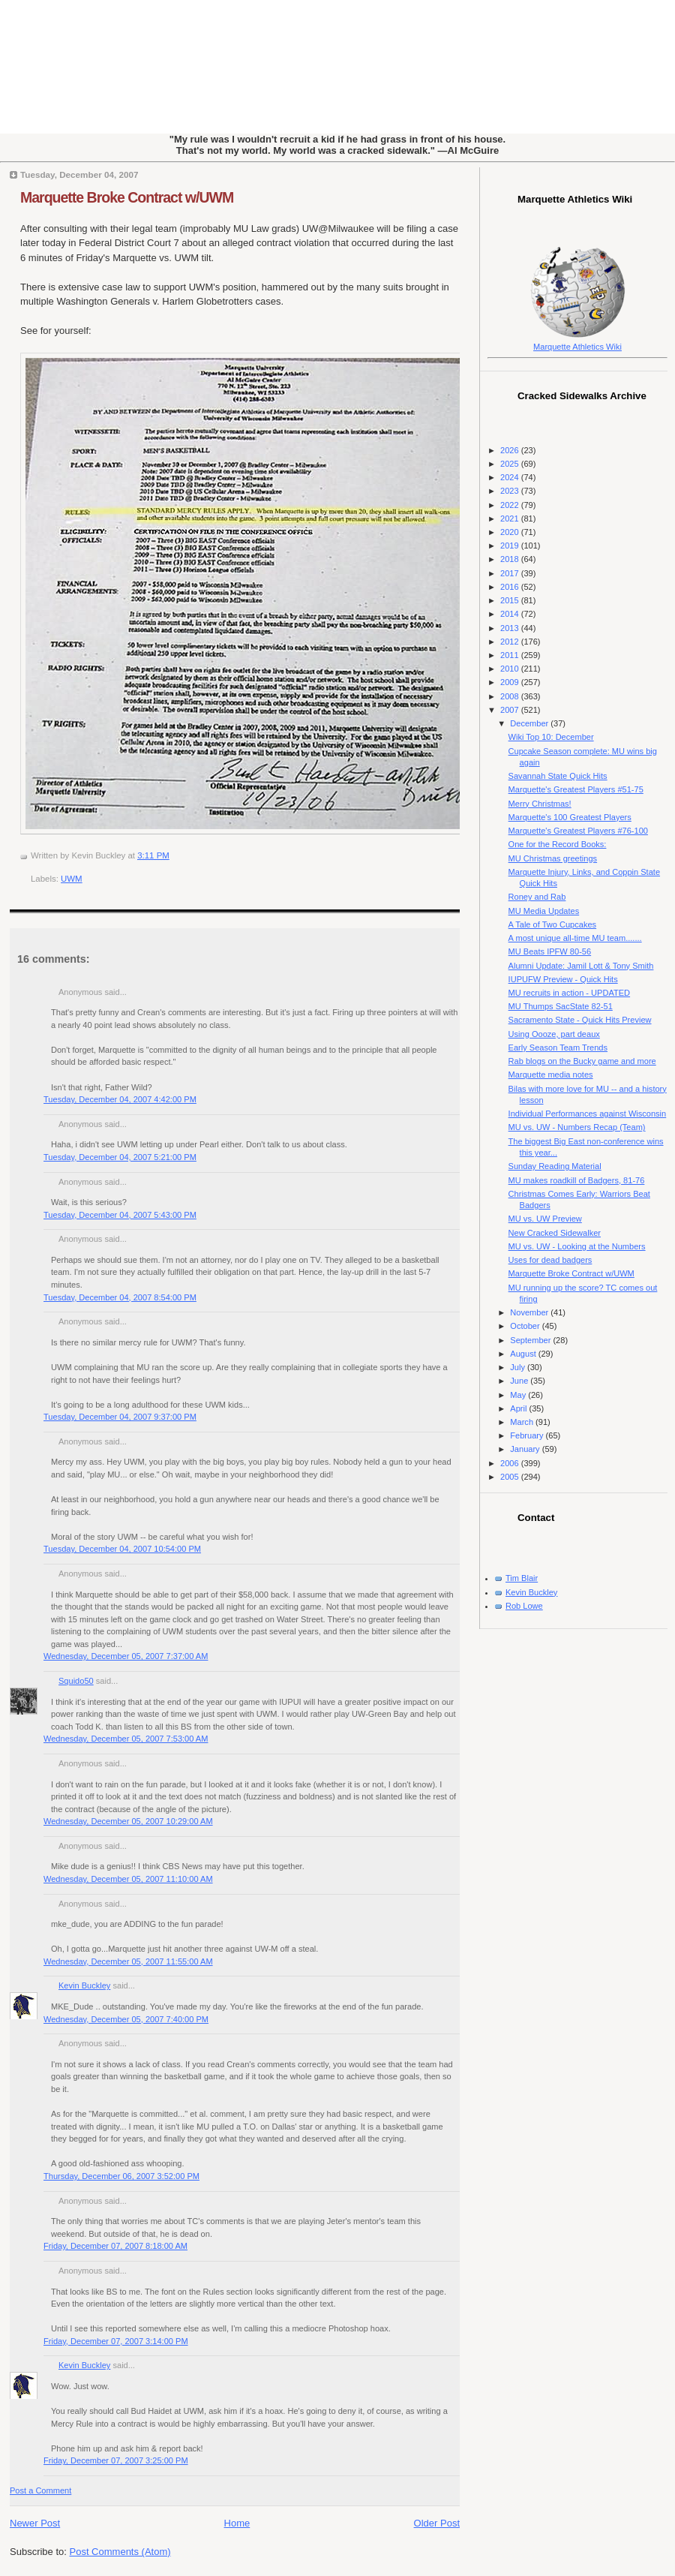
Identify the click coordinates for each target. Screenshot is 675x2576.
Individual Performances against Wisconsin (587, 1113)
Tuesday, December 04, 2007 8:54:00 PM (120, 1297)
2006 (510, 1463)
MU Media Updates (544, 910)
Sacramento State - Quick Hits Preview (580, 1019)
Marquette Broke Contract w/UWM (126, 197)
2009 (510, 682)
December (530, 723)
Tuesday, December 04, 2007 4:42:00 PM (120, 1099)
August (524, 1353)
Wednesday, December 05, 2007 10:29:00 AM (128, 1821)
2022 (510, 504)
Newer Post (35, 2523)
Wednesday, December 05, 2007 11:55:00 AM (128, 1961)
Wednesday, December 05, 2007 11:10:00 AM (128, 1878)
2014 (510, 613)
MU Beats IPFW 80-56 (550, 951)
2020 (510, 532)
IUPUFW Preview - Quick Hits (563, 979)
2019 (510, 545)
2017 (510, 573)
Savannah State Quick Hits (558, 775)
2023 (510, 490)
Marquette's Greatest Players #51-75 (576, 789)
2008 (510, 696)
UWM (71, 878)
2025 (510, 463)
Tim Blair (522, 1578)
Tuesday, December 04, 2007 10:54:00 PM (122, 1548)
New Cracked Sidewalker (554, 1232)
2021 (510, 518)
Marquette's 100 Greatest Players (570, 817)
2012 (510, 641)
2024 (510, 477)
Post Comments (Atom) (120, 2551)
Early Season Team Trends (558, 1047)
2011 (510, 655)
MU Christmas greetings (552, 858)
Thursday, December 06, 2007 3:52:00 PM (122, 2176)
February (527, 1435)
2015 (510, 600)
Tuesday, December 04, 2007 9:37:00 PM (120, 1416)
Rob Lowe (524, 1605)
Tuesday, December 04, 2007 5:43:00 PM (120, 1214)
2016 (510, 586)
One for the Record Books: (557, 844)
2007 (510, 709)
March (523, 1421)
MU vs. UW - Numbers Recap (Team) (577, 1127)
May (519, 1394)
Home (237, 2523)
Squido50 (76, 1680)
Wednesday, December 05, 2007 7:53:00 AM (126, 1738)
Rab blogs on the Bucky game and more (582, 1061)
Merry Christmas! (540, 803)
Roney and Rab (537, 896)
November (530, 1312)
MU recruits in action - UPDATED (569, 992)
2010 (510, 668)
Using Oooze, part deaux (554, 1034)
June (520, 1380)
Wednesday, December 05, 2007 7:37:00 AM (126, 1656)
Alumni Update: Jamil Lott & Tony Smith (581, 965)
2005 (510, 1476)
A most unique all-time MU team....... (575, 937)
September (531, 1340)
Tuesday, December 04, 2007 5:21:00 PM (120, 1157)
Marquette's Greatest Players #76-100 (578, 830)
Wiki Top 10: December (551, 736)
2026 (510, 450)
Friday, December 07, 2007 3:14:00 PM (116, 2341)
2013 (510, 628)
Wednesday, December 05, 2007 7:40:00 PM (126, 2019)
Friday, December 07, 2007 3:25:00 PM (116, 2460)
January (526, 1448)
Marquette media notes (550, 1074)
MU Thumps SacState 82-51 (560, 1006)
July (518, 1367)
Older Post (437, 2523)
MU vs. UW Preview (545, 1218)
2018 (510, 559)
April (519, 1408)
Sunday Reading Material (555, 1166)
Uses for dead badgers (550, 1259)
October (526, 1325)
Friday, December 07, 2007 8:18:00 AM (116, 2245)
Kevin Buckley (84, 1985)
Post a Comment (40, 2490)
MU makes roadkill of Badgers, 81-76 (576, 1180)
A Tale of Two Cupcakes (552, 924)
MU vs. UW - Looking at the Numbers (577, 1246)
